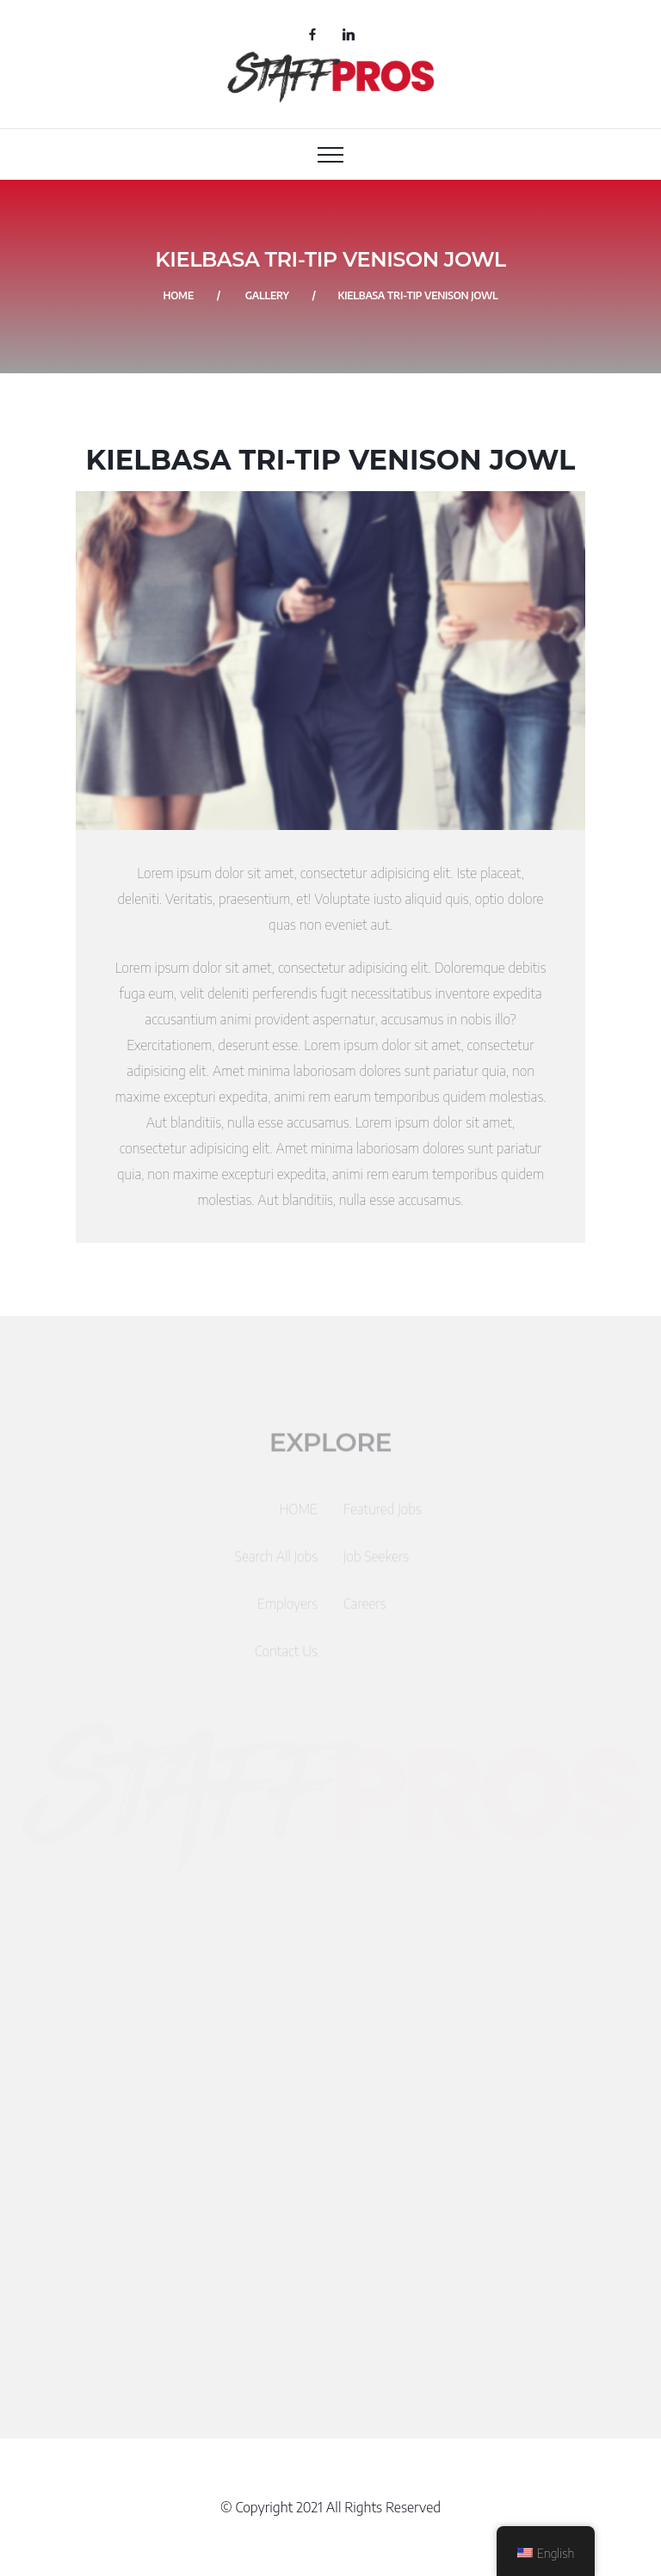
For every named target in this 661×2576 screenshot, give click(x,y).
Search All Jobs (276, 1562)
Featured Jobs (382, 1514)
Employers (287, 1609)
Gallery (267, 295)
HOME (298, 1514)
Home (178, 295)
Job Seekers (376, 1562)
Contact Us (286, 1656)
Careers (364, 1609)
